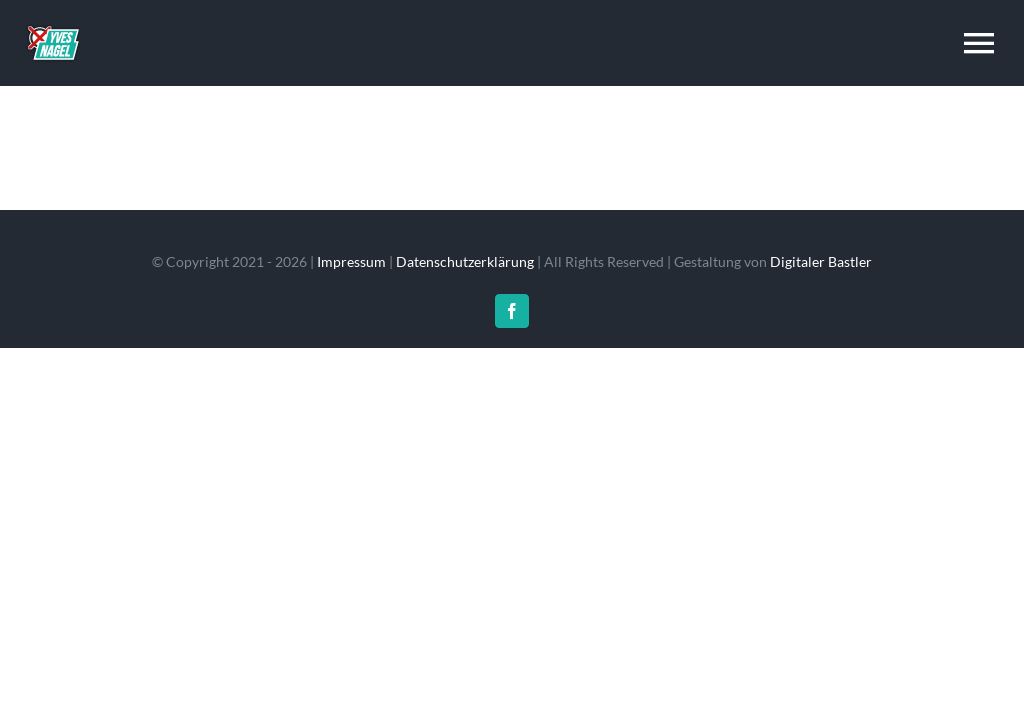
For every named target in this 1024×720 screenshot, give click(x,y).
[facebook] (512, 311)
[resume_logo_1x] (53, 22)
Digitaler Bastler (821, 261)
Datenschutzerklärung (465, 261)
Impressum (351, 261)
